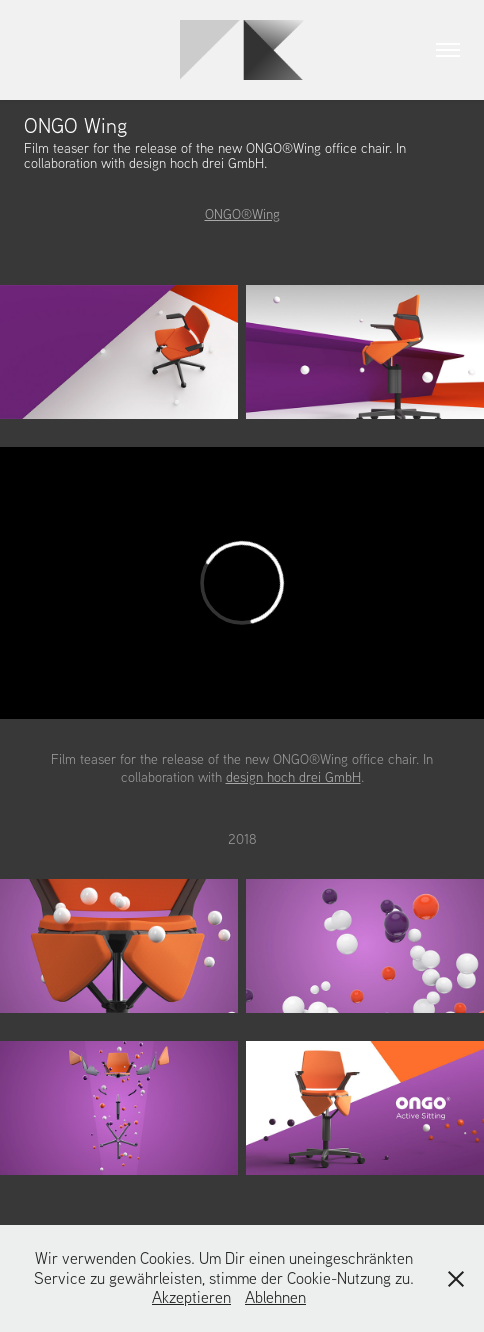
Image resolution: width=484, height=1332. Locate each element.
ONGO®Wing (242, 214)
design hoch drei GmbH (293, 777)
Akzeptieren (191, 1297)
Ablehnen (275, 1297)
